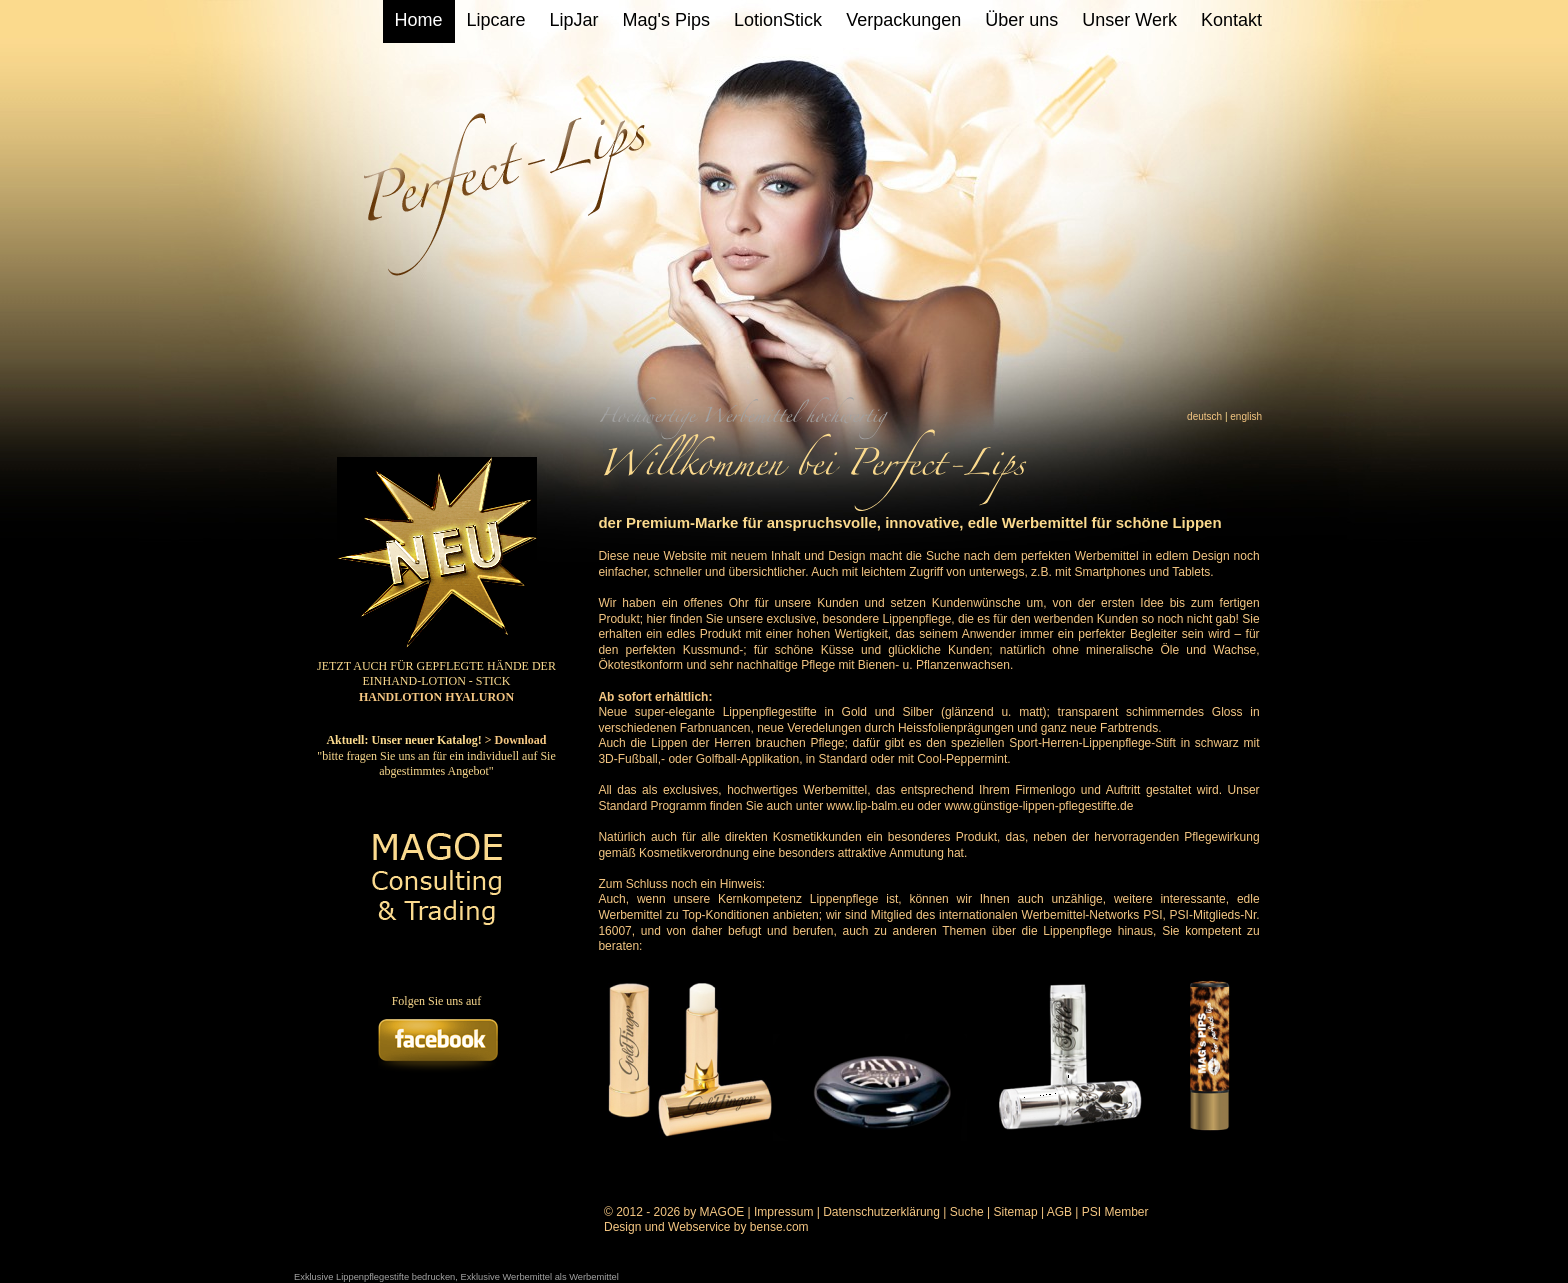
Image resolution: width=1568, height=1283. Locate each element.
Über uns (1021, 20)
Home (419, 20)
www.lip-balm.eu (870, 806)
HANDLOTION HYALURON (436, 697)
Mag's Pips (666, 20)
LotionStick (778, 20)
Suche (967, 1212)
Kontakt (1231, 20)
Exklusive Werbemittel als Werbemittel (539, 1277)
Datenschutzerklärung (881, 1212)
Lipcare (496, 20)
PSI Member (1115, 1212)
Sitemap (1016, 1212)
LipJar (574, 20)
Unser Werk (1129, 20)
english (1246, 416)
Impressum (783, 1212)
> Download (516, 740)
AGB (1059, 1212)
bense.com (779, 1227)
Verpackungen (903, 20)
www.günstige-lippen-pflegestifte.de (1039, 806)
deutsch (1204, 416)
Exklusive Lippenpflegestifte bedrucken (374, 1277)
